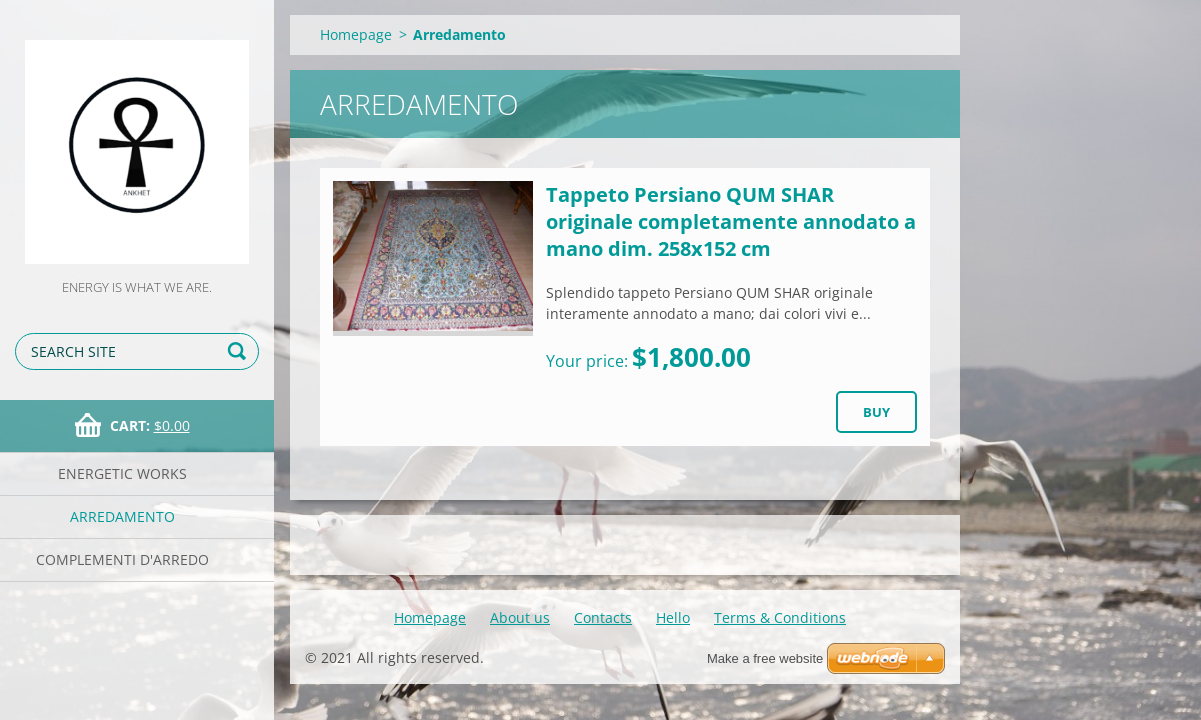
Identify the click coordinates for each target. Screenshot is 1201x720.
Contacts (603, 617)
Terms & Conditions (780, 617)
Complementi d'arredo (122, 559)
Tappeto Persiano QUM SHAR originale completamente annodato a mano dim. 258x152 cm (731, 221)
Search (240, 351)
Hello (673, 617)
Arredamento (122, 516)
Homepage (356, 34)
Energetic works (122, 473)
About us (520, 617)
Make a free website (765, 658)
